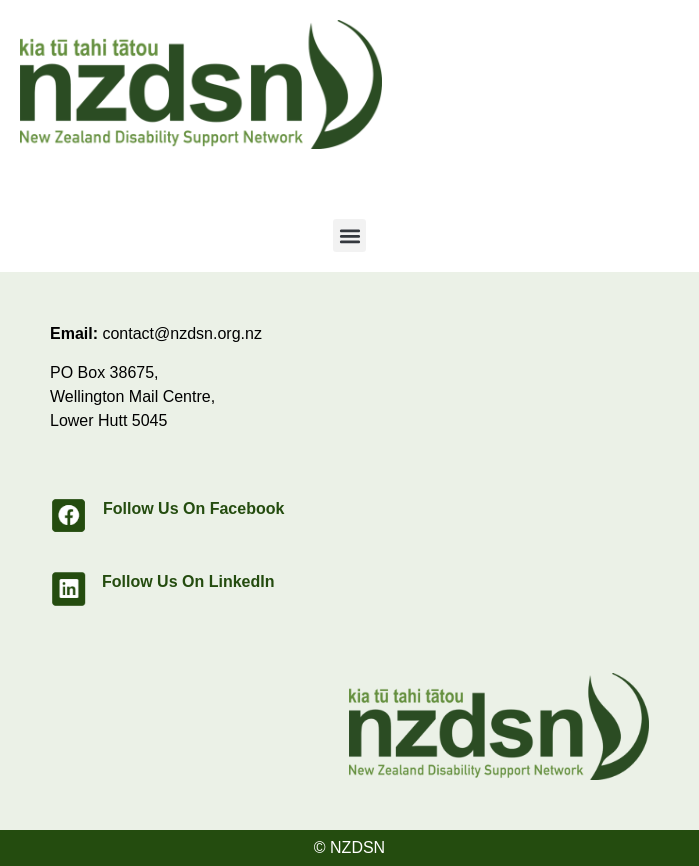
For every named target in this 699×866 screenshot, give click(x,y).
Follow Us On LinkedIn (188, 581)
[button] (349, 235)
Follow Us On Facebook (193, 508)
